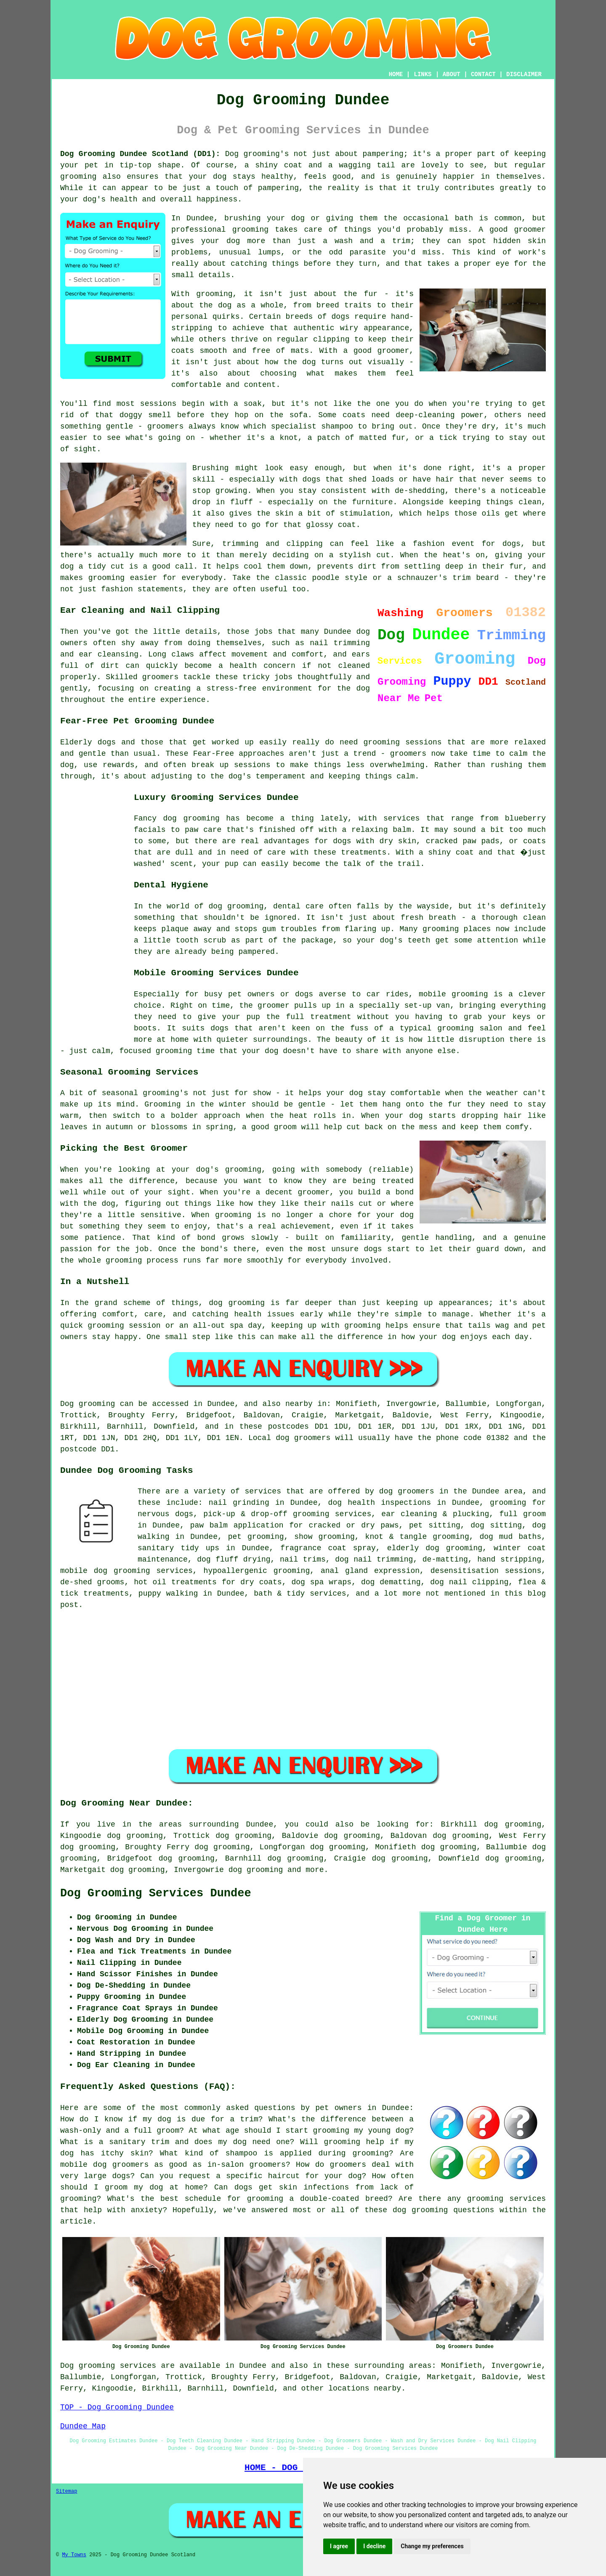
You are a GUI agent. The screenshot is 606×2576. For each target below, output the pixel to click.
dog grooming (256, 1870)
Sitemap (66, 2491)
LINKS (422, 74)
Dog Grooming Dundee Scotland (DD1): (140, 154)
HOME (396, 74)
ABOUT (451, 74)
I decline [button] (374, 2546)
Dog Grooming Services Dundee (155, 1893)
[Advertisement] (94, 916)
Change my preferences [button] (432, 2546)
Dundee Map (83, 2426)
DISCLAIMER (524, 74)
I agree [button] (339, 2546)
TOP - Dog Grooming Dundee (117, 2407)
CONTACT (483, 74)
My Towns (74, 2555)
